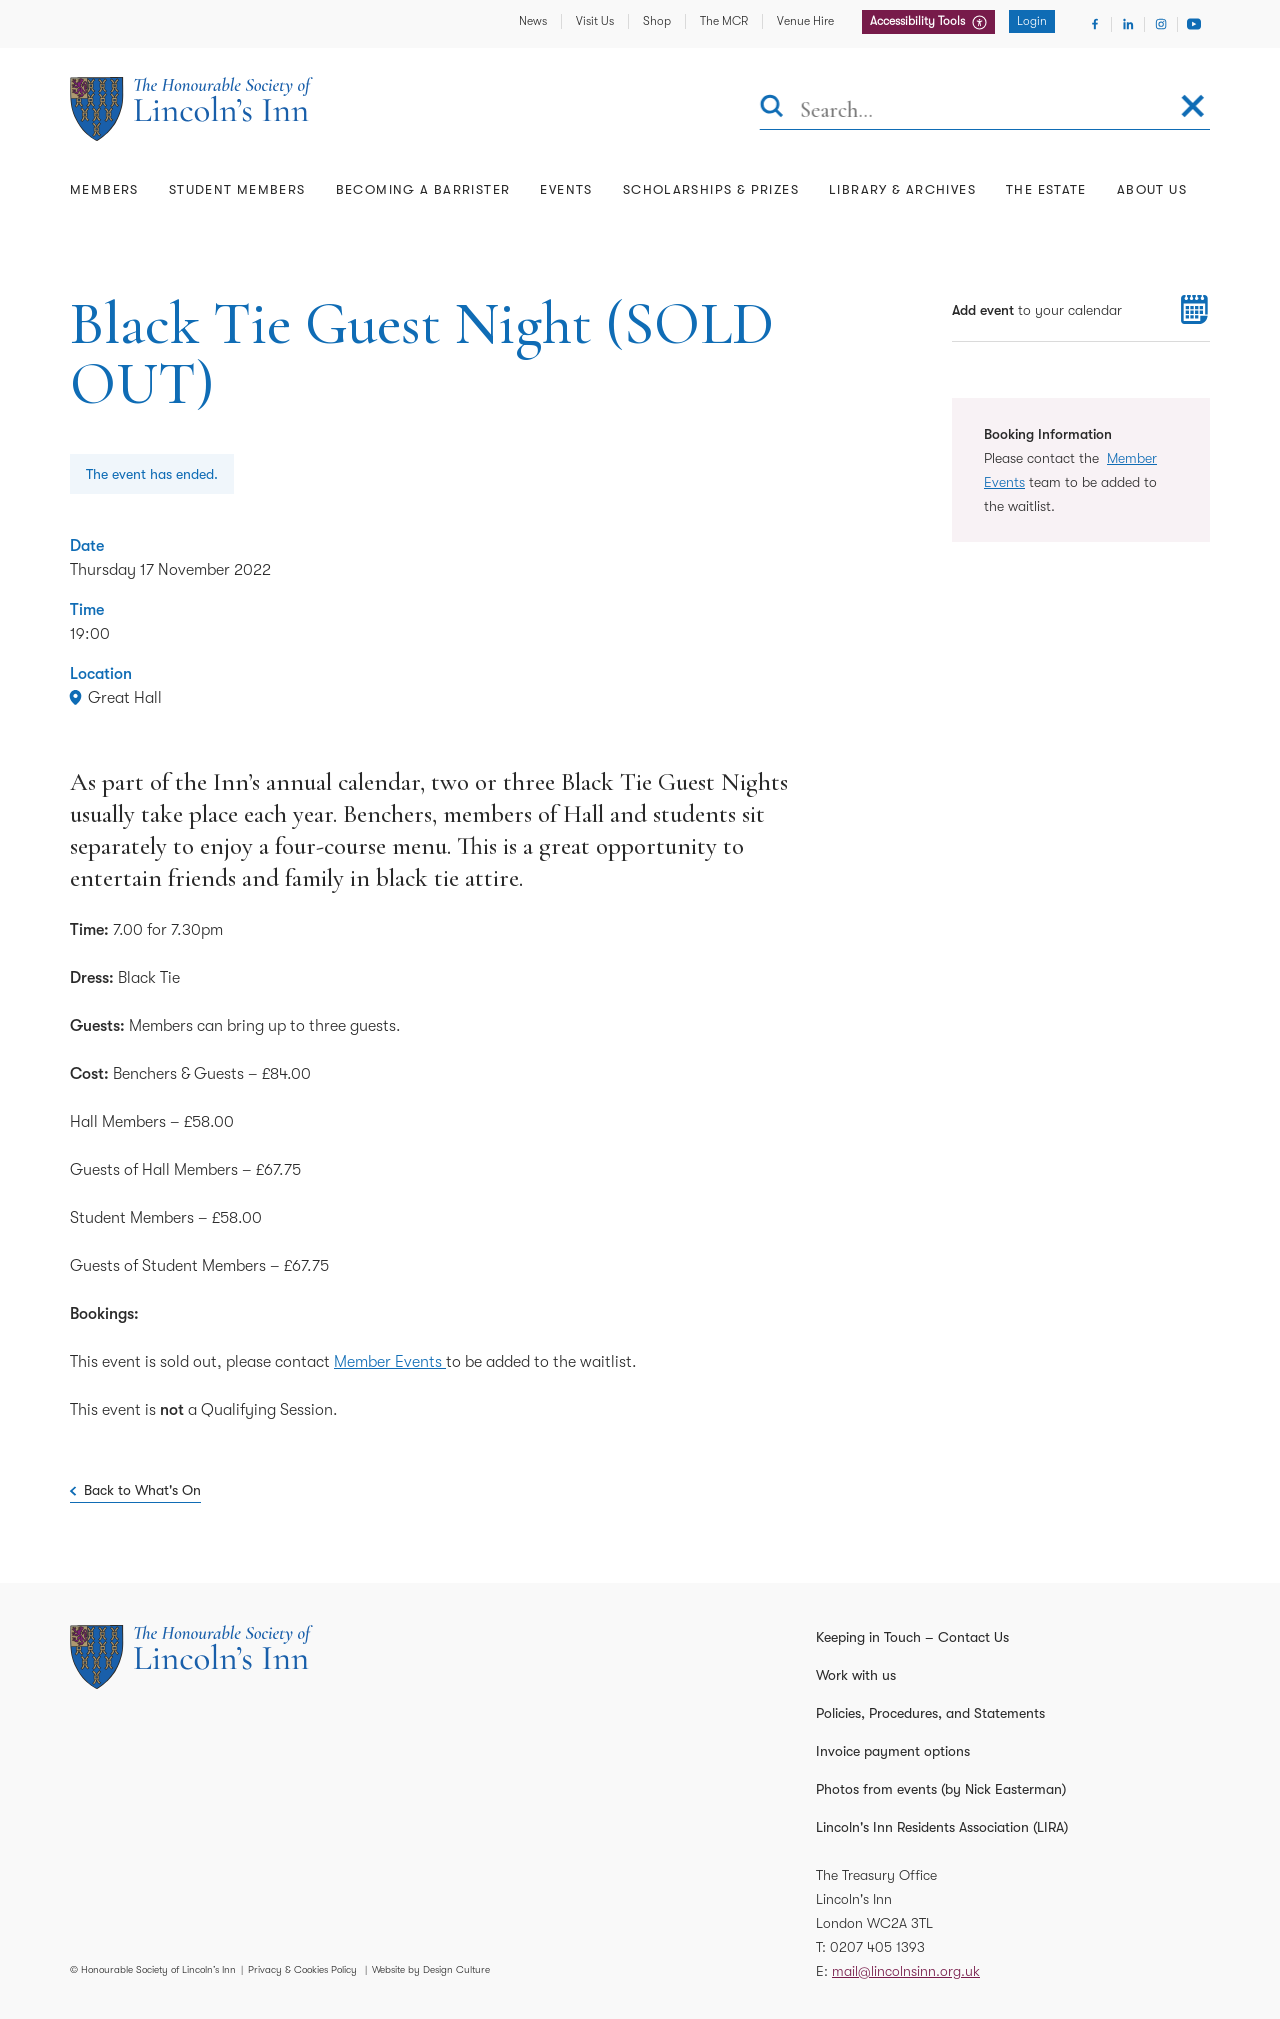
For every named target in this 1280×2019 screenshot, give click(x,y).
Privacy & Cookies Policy (302, 1969)
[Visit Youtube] (1194, 24)
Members (104, 189)
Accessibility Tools (919, 21)
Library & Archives (902, 189)
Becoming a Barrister (423, 189)
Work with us (856, 1675)
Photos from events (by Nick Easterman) (941, 1789)
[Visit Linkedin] (1128, 24)
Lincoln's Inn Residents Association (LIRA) (942, 1827)
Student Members (237, 189)
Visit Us (595, 21)
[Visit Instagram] (1161, 24)
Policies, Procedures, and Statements (930, 1713)
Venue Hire (805, 21)
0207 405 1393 (877, 1947)
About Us (1152, 189)
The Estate (1046, 189)
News (533, 21)
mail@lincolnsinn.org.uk (906, 1971)
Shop (657, 21)
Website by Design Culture (431, 1969)
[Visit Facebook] (1095, 24)
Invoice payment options (893, 1751)
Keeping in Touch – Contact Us (912, 1637)
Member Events (390, 1362)
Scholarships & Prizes (711, 189)
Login (1032, 21)
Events (566, 189)
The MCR (724, 21)
